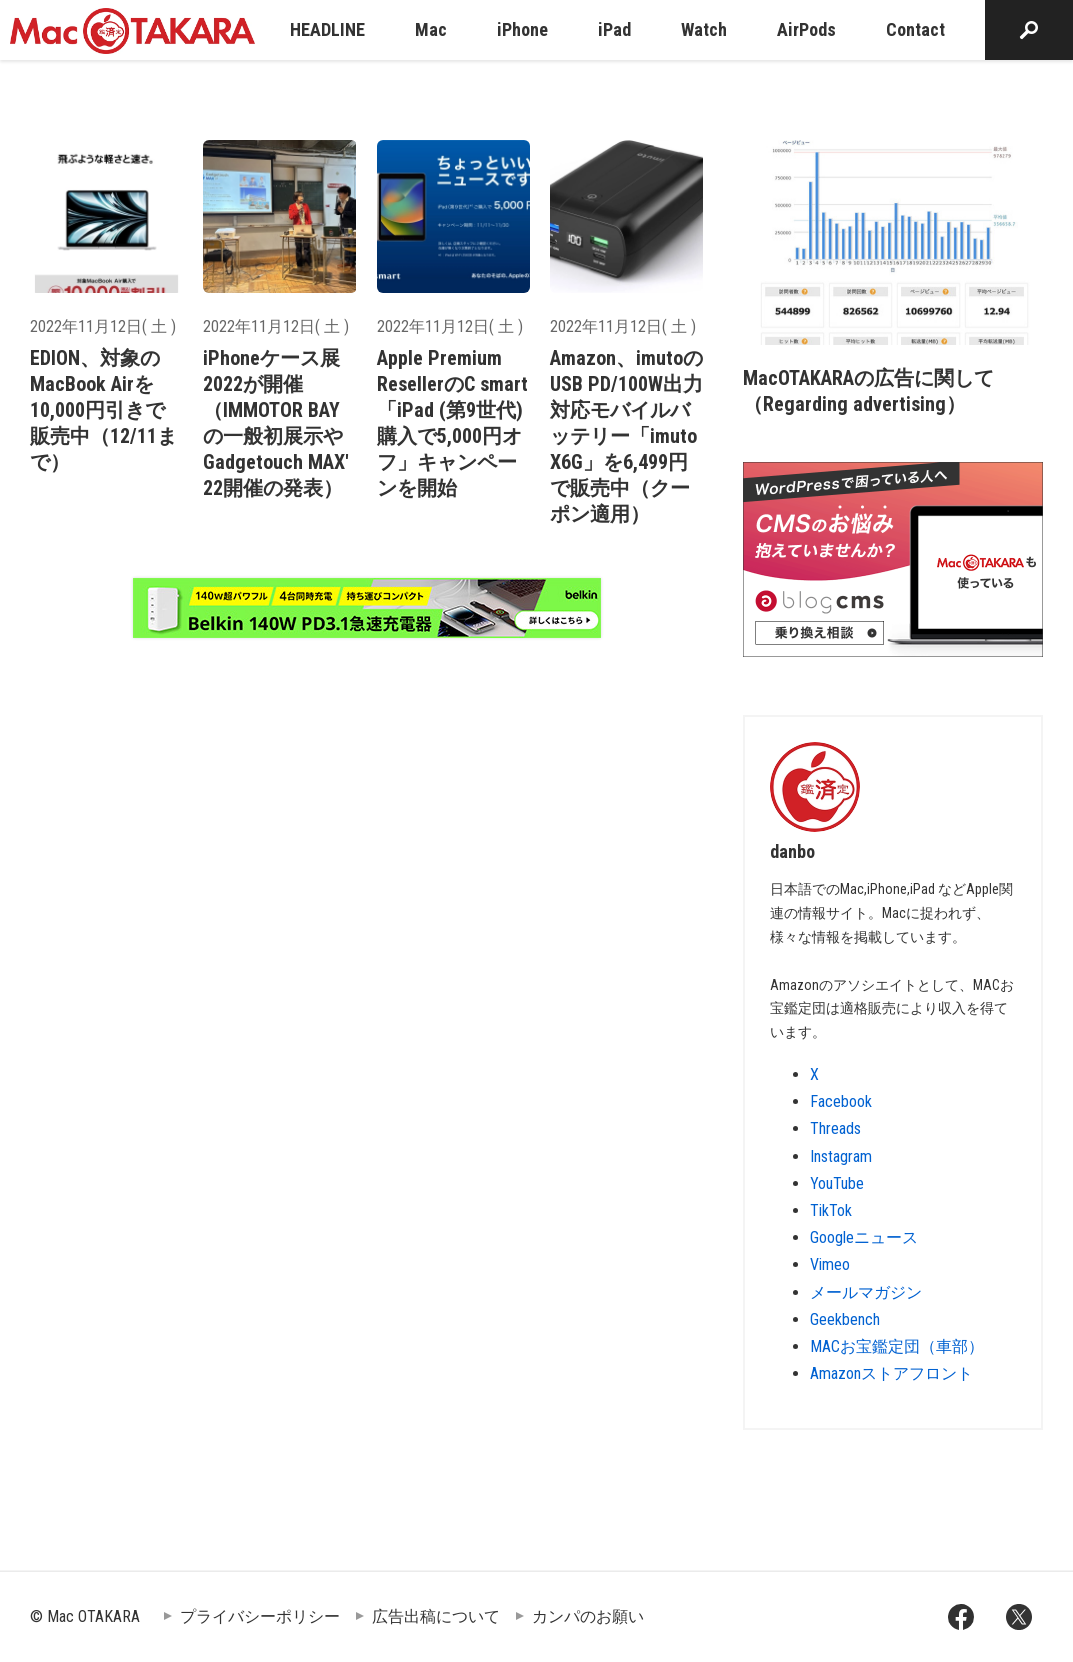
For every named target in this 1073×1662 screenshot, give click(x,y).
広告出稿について (436, 1616)
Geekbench (845, 1319)
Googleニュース (864, 1237)
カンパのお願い (588, 1616)
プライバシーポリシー (260, 1616)
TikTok (831, 1210)
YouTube (837, 1183)
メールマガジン (866, 1292)
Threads (835, 1128)
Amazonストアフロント (891, 1373)
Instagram (841, 1156)
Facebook (841, 1101)
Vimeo (830, 1264)
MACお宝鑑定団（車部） (897, 1346)
